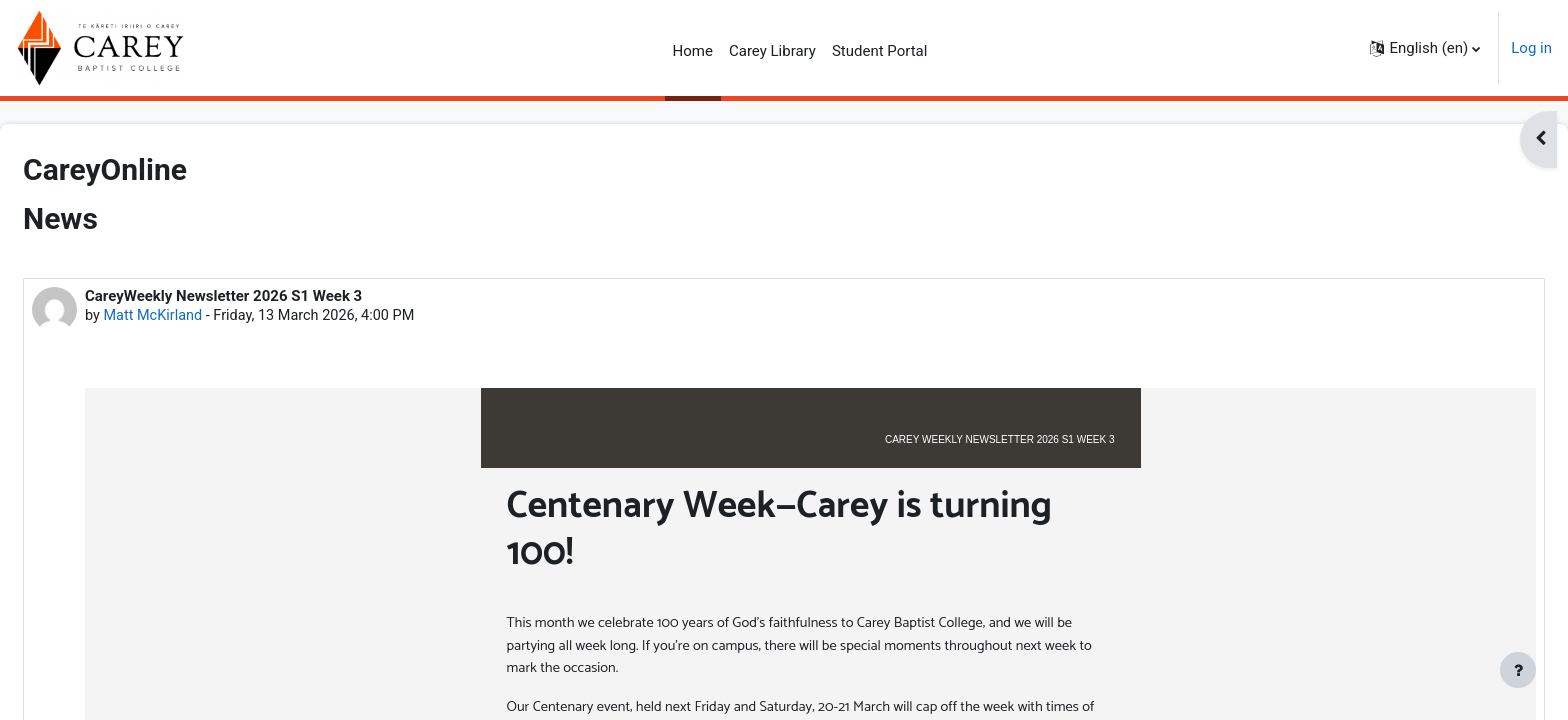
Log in (1531, 48)
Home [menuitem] (693, 51)
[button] (1425, 48)
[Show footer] (1518, 670)
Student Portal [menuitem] (880, 51)
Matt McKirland (203, 316)
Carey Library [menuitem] (772, 51)
